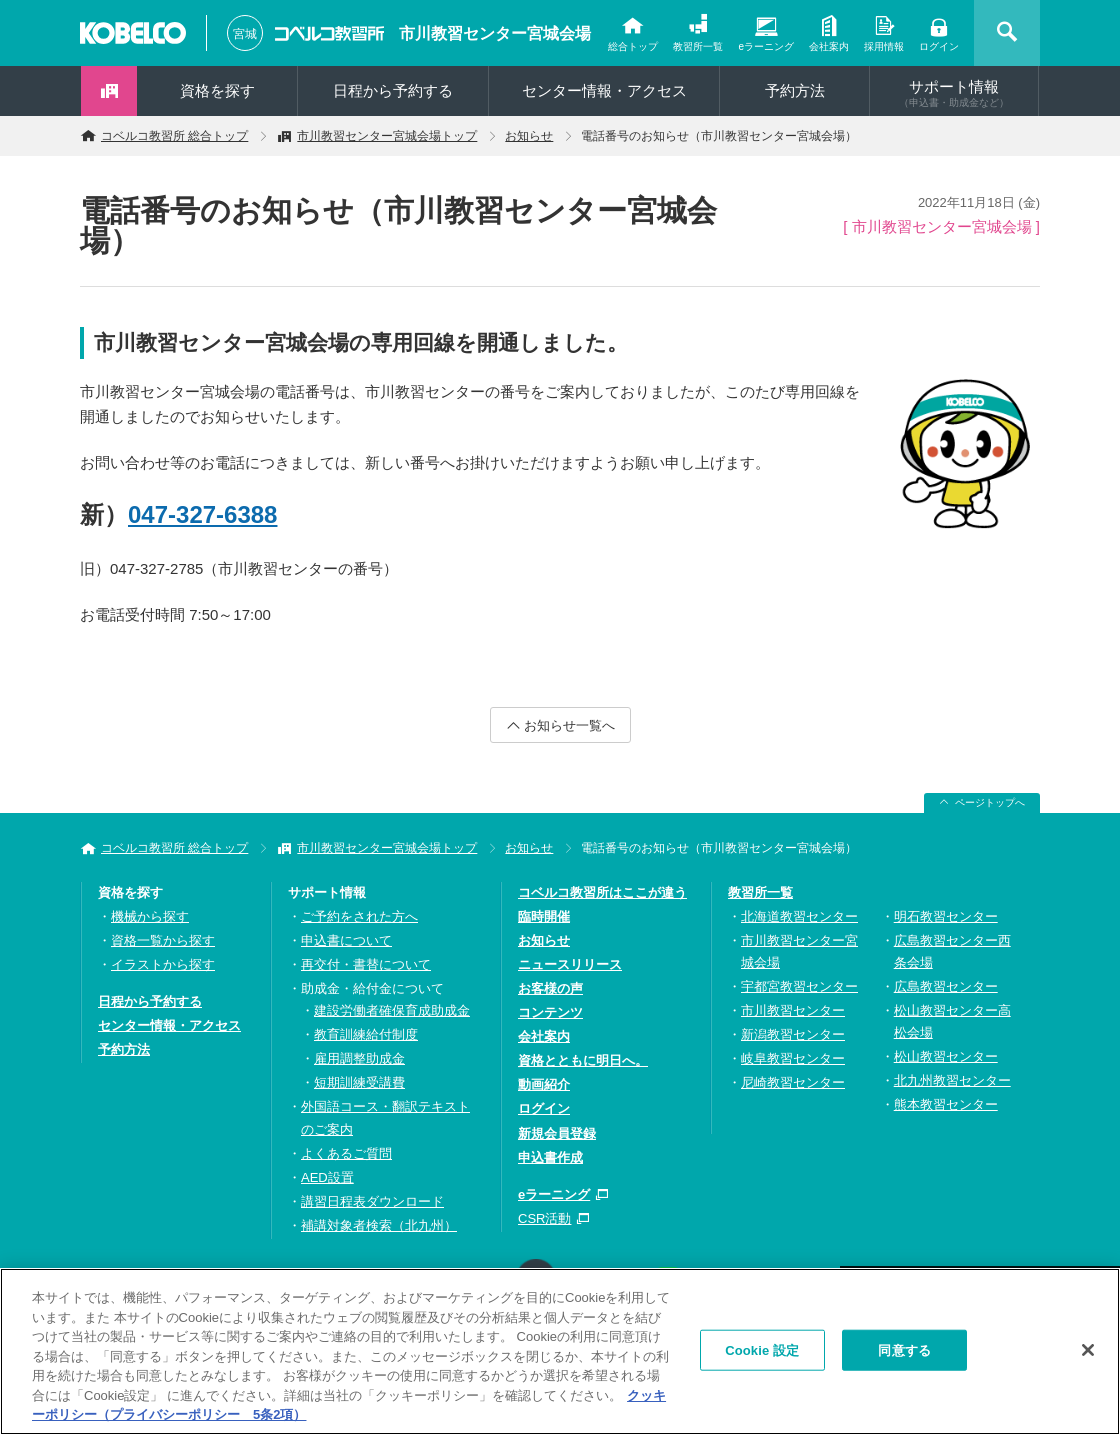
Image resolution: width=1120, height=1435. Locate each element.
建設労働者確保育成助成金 (392, 1010)
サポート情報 (954, 93)
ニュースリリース (570, 964)
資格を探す (217, 90)
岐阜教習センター (793, 1058)
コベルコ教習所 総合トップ (174, 136)
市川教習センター (793, 1010)
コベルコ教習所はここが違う (602, 892)
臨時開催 (544, 916)
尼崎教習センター (793, 1082)
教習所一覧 (698, 46)
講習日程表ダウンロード (372, 1201)
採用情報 (884, 46)
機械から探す (150, 916)
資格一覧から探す (163, 940)
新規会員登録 (557, 1133)
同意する (904, 1351)
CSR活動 (544, 1218)
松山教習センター (946, 1056)
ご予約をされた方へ (359, 916)
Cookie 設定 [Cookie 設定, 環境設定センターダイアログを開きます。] (762, 1351)
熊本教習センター (946, 1104)
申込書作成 (550, 1157)
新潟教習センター (793, 1034)
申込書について (346, 940)
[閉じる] (1088, 1351)
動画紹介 (544, 1084)
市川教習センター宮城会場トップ (387, 136)
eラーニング (766, 46)
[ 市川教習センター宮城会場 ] (941, 226)
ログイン (939, 46)
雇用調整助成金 (359, 1058)
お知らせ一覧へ (569, 725)
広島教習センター (946, 986)
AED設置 (327, 1177)
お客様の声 (550, 988)
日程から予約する (393, 90)
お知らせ (529, 136)
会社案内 (829, 46)
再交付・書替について (366, 964)
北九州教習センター (952, 1080)
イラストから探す (163, 964)
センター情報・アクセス (604, 90)
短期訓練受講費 (359, 1082)
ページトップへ (990, 802)
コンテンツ (550, 1012)
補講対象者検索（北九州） (379, 1225)
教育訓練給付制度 (366, 1034)
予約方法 (795, 90)
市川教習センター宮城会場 (495, 33)
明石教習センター (946, 916)
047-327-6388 (202, 514)
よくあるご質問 (346, 1153)
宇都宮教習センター (799, 986)
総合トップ (633, 46)
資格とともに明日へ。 (583, 1060)
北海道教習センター (799, 916)
